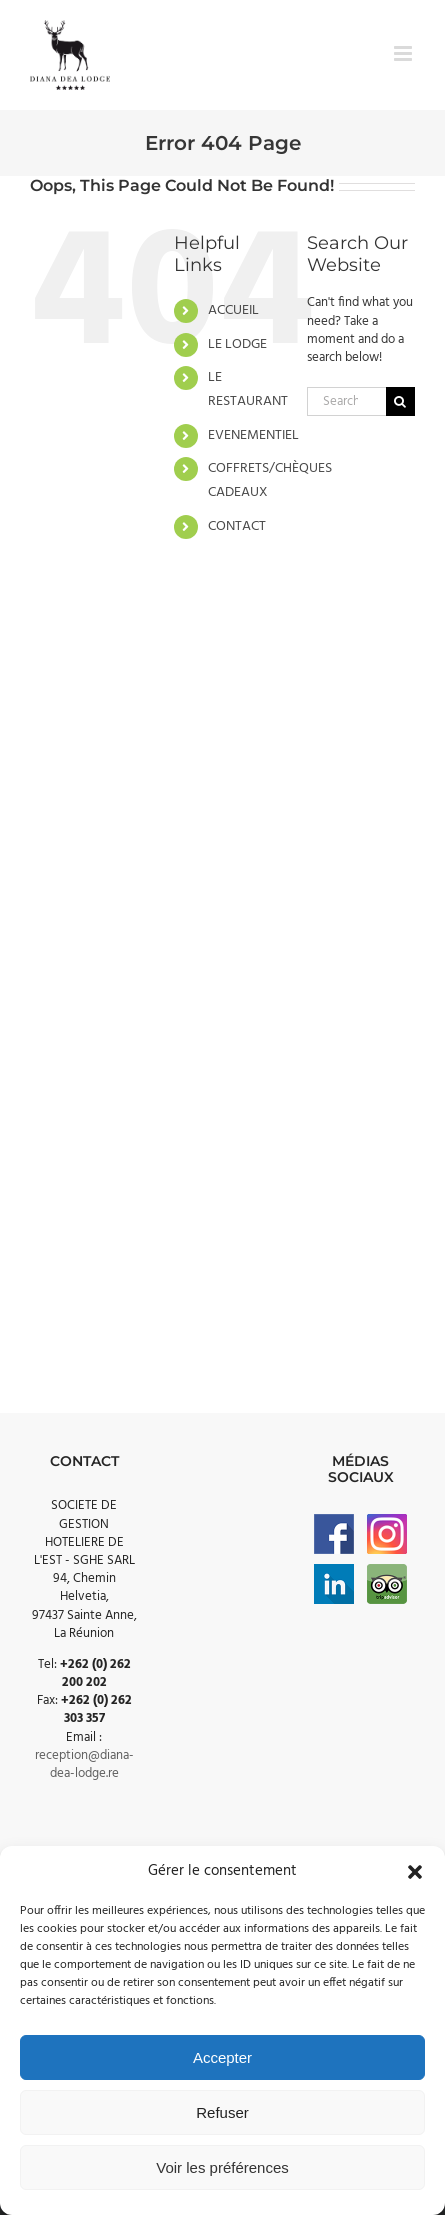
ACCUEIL (233, 310)
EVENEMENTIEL (253, 435)
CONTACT (237, 526)
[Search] (400, 401)
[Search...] (346, 401)
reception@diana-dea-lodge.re (84, 1764)
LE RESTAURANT (248, 389)
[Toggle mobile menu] (404, 53)
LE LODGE (237, 344)
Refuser (222, 2112)
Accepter (222, 2057)
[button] (415, 1872)
